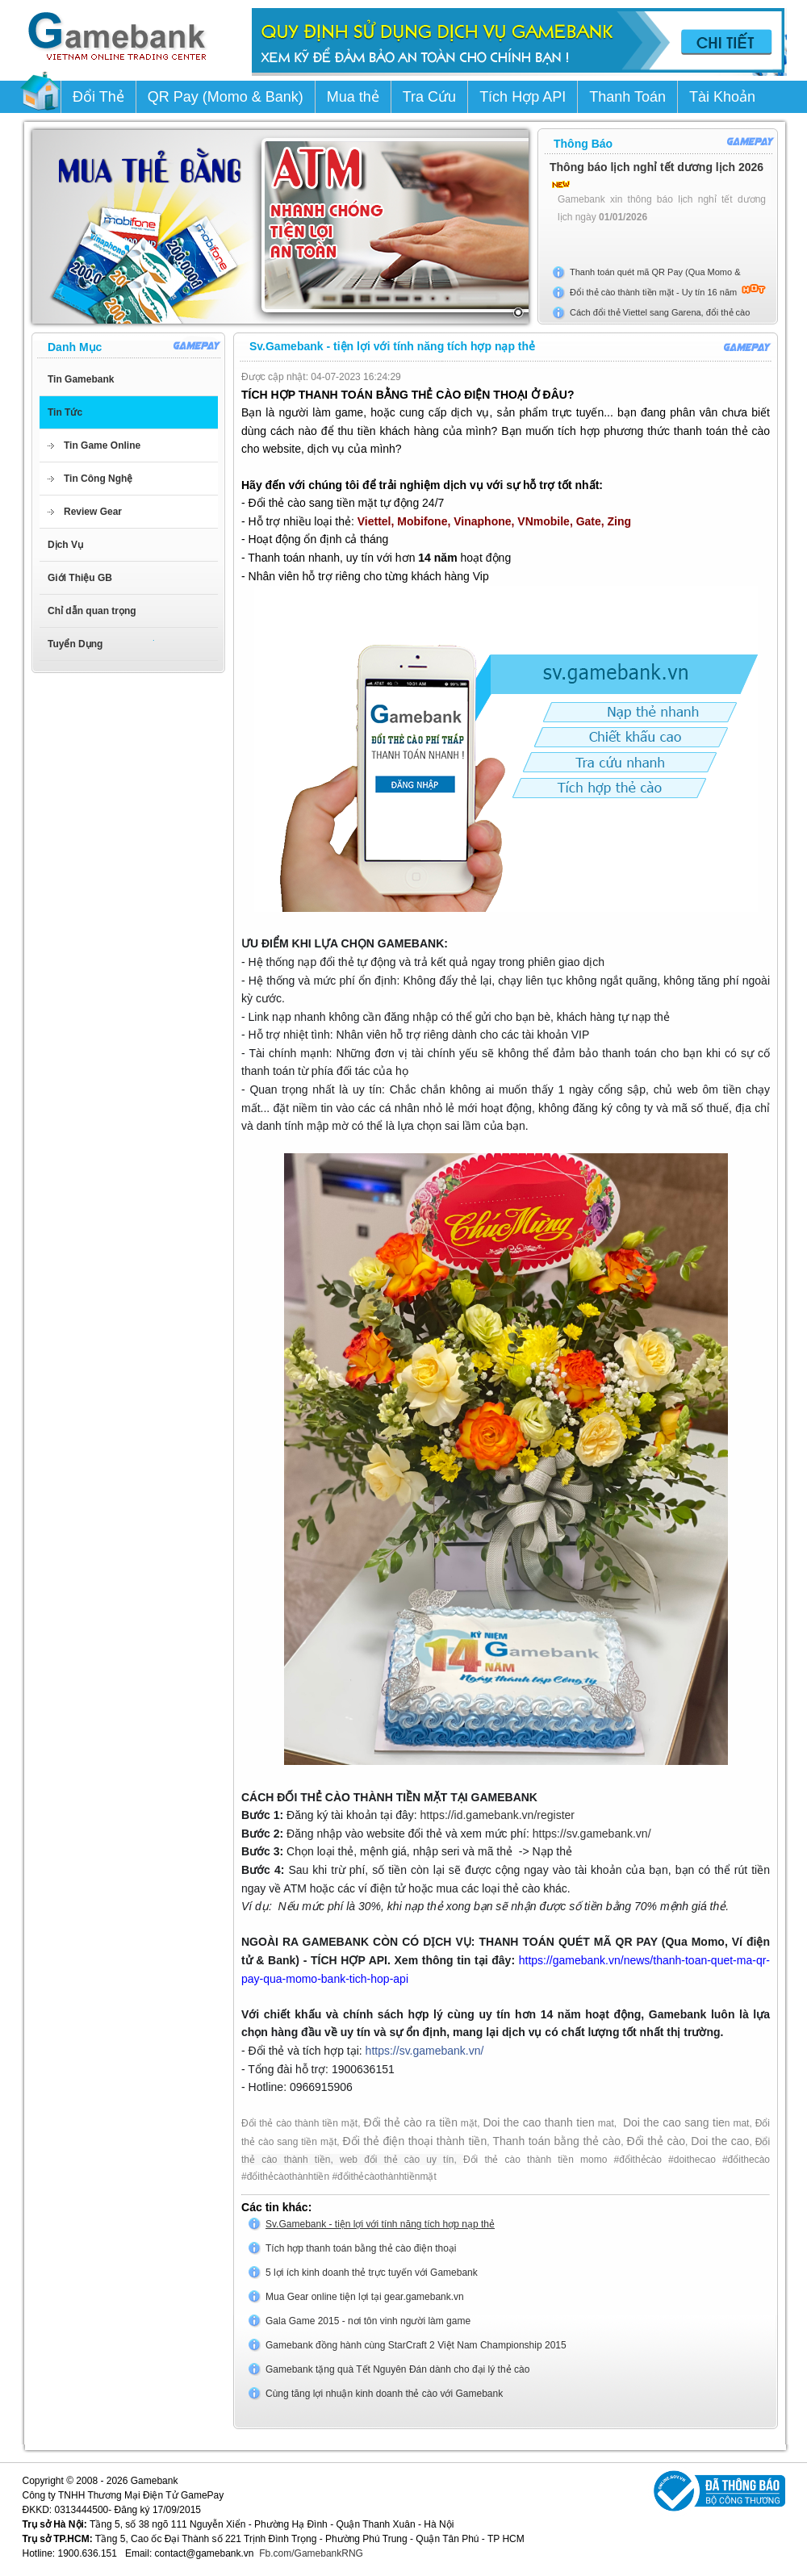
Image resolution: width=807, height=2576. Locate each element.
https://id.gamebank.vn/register (497, 1815)
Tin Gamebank (81, 379)
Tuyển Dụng (75, 644)
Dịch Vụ (65, 544)
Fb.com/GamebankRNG (311, 2553)
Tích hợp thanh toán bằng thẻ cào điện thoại (361, 2248)
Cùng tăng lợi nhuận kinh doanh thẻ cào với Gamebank (384, 2393)
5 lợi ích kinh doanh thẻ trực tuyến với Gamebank (372, 2272)
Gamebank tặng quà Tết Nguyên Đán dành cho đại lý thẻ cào (397, 2369)
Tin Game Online (102, 445)
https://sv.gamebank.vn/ (592, 1833)
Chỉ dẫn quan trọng (92, 611)
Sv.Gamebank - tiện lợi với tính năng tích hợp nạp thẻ (380, 2224)
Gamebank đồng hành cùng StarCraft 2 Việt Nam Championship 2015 (416, 2345)
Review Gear (93, 511)
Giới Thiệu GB (80, 577)
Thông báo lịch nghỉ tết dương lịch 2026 (656, 167)
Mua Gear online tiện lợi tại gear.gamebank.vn (365, 2296)
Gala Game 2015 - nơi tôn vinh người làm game (368, 2321)
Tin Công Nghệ (98, 478)
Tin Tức (65, 412)
